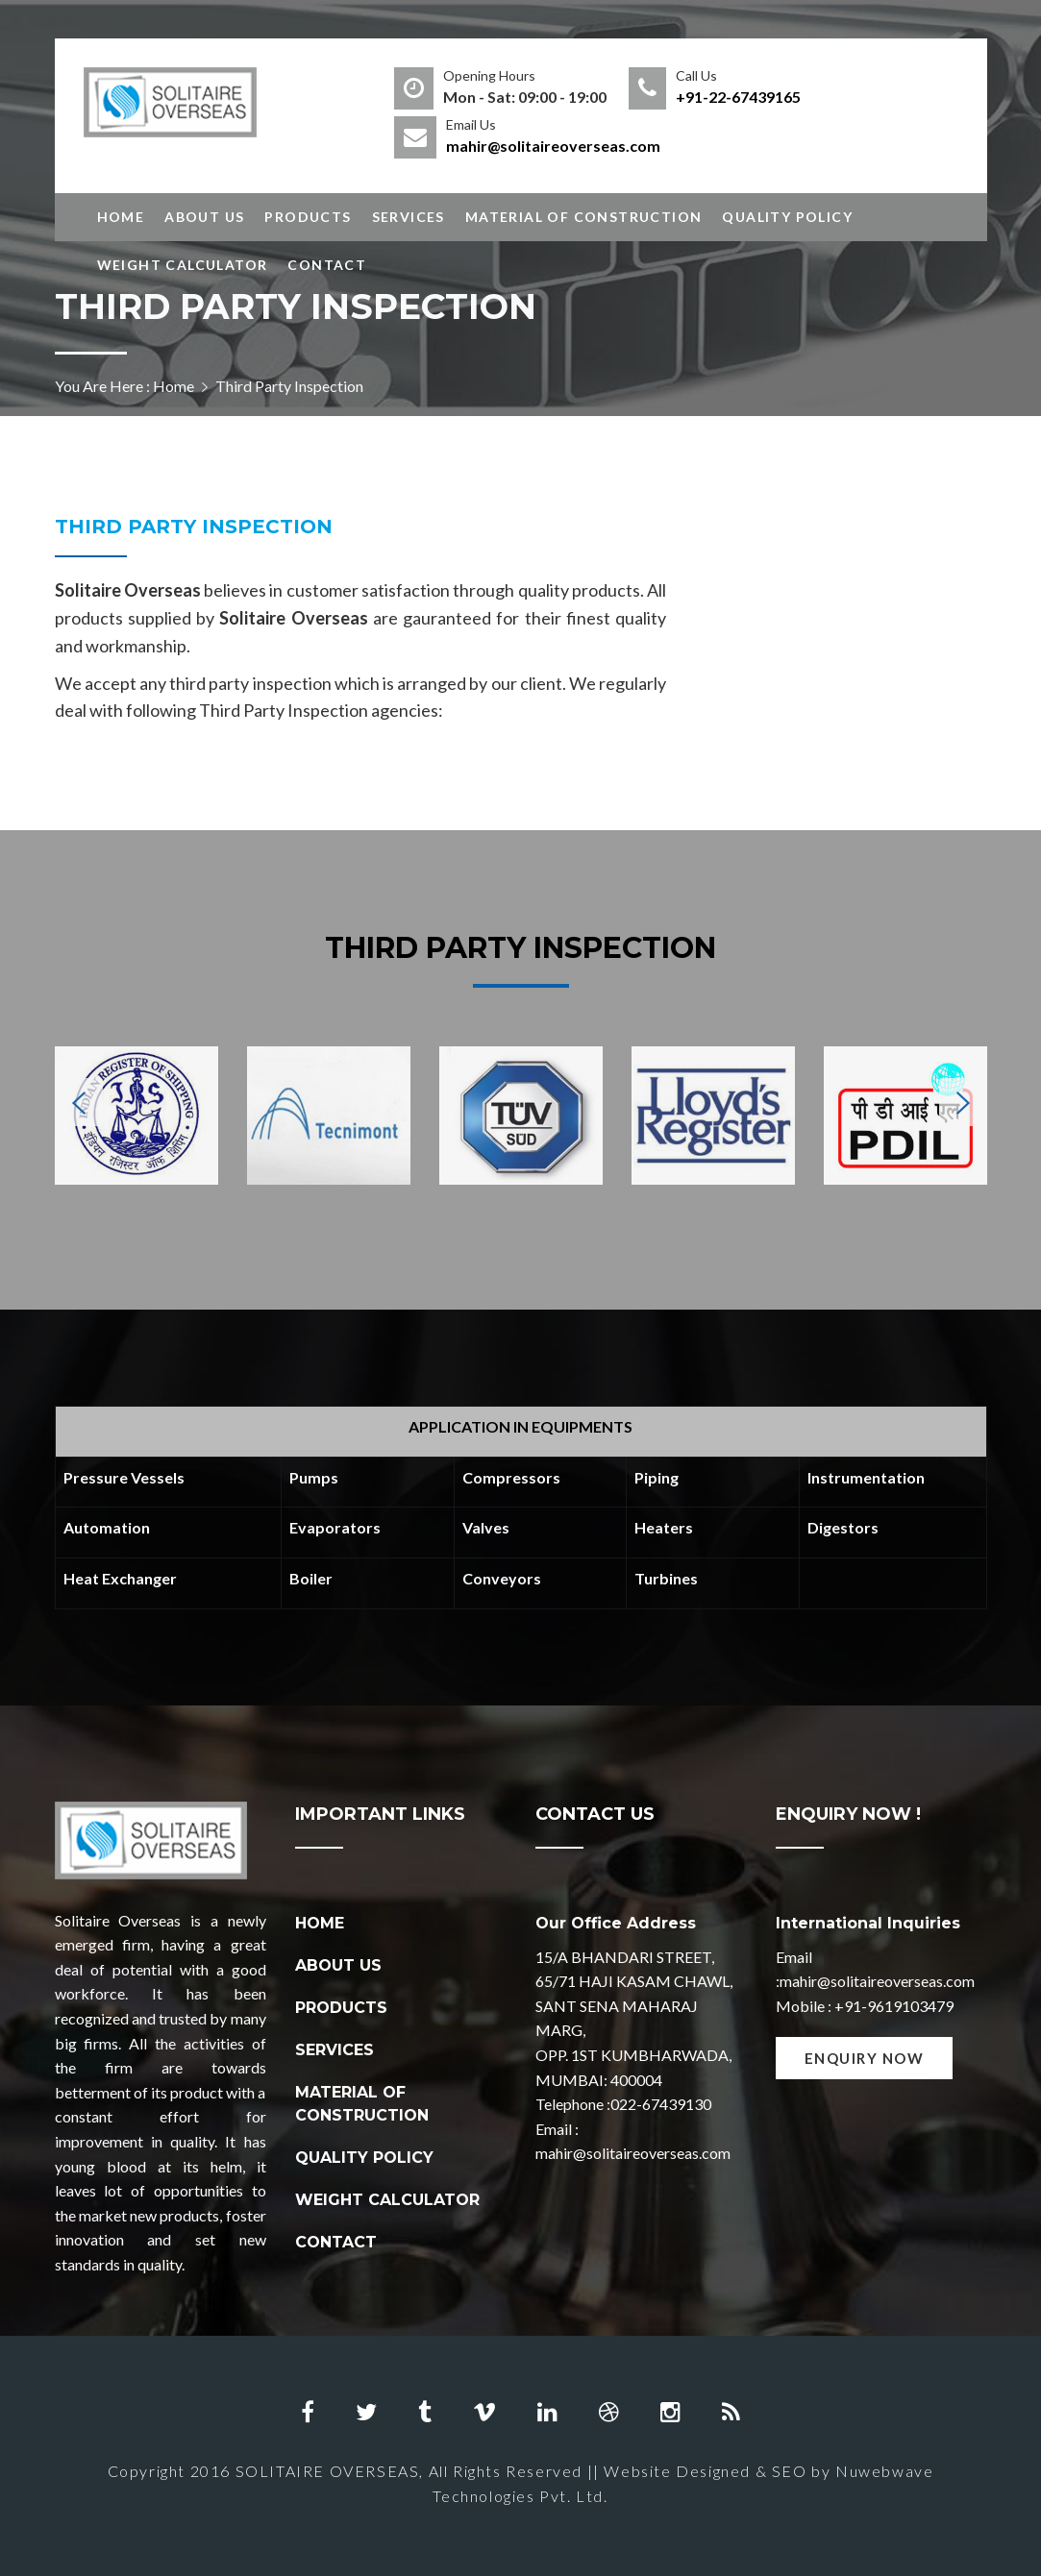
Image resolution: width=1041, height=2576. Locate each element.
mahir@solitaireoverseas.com (553, 145)
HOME (319, 1923)
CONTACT (336, 2242)
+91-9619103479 (894, 2006)
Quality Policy (787, 217)
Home (121, 217)
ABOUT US (338, 1965)
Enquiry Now (865, 2058)
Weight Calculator (182, 265)
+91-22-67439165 (738, 96)
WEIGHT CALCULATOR (387, 2200)
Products (307, 217)
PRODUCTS (341, 2008)
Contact (326, 265)
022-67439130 (660, 2104)
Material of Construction (584, 217)
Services (408, 217)
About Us (204, 217)
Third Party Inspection (194, 526)
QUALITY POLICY (364, 2157)
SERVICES (334, 2050)
